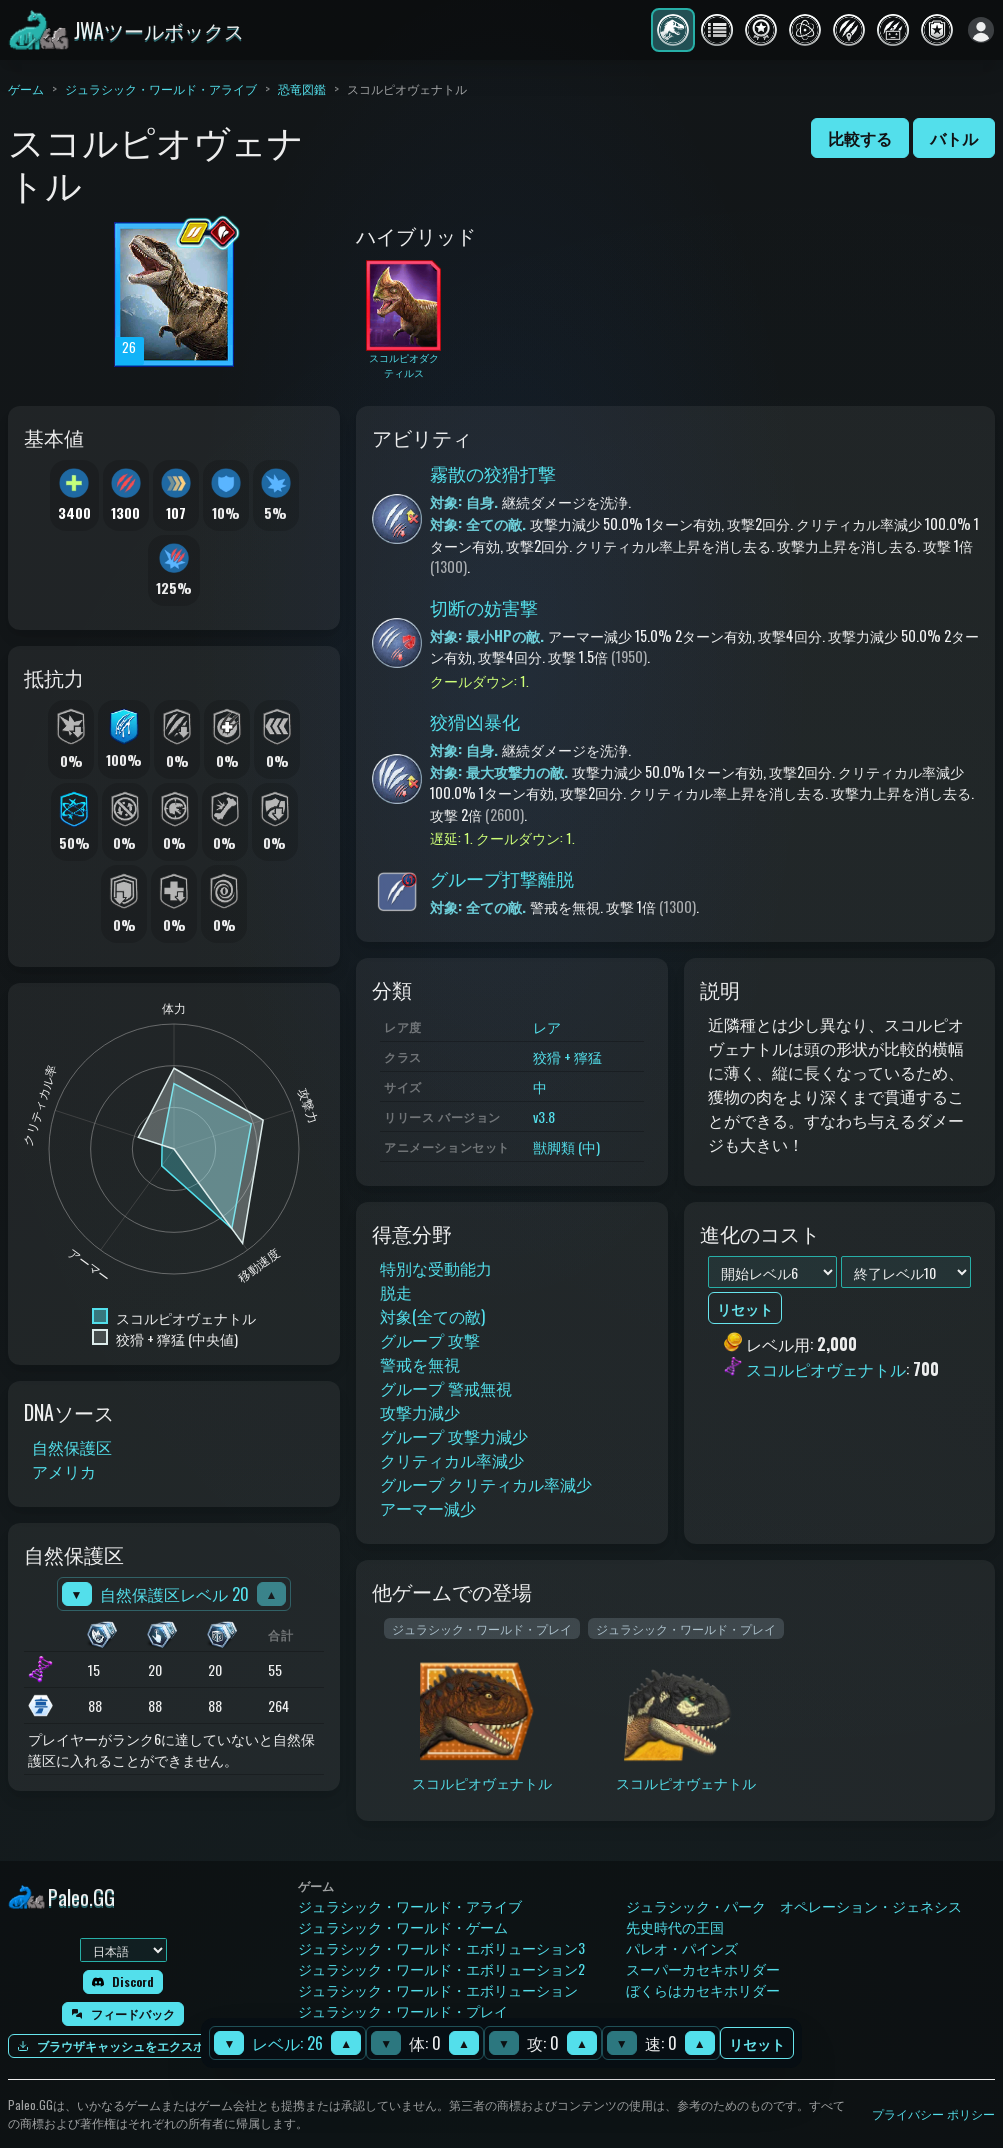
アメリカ (64, 1471)
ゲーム (26, 88)
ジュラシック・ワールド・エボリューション (438, 1989)
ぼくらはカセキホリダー (703, 1989)
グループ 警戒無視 (446, 1388)
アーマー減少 (428, 1508)
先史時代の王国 (675, 1926)
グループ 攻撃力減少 (454, 1436)
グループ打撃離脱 (502, 878)
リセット (757, 2043)
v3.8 (544, 1116)
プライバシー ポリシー (933, 2113)
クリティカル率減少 (452, 1460)
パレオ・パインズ (682, 1947)
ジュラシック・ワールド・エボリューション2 (441, 1968)
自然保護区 (72, 1447)
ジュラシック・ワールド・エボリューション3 (441, 1947)
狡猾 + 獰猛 (567, 1056)
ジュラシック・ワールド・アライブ (161, 88)
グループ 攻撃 (430, 1340)
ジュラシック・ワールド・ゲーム (403, 1926)
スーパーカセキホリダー (703, 1968)
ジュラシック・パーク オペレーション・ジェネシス (794, 1905)
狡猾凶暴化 (475, 721)
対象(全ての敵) (432, 1316)
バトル (954, 138)
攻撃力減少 (420, 1412)
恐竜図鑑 (302, 88)
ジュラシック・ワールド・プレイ (403, 2010)
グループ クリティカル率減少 (486, 1484)
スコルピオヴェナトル (826, 1369)
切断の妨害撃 (484, 607)
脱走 (396, 1292)
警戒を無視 (420, 1364)
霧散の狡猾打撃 (493, 473)
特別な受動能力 (436, 1268)
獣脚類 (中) (566, 1146)
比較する (860, 138)
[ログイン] (981, 30)
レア (547, 1026)
